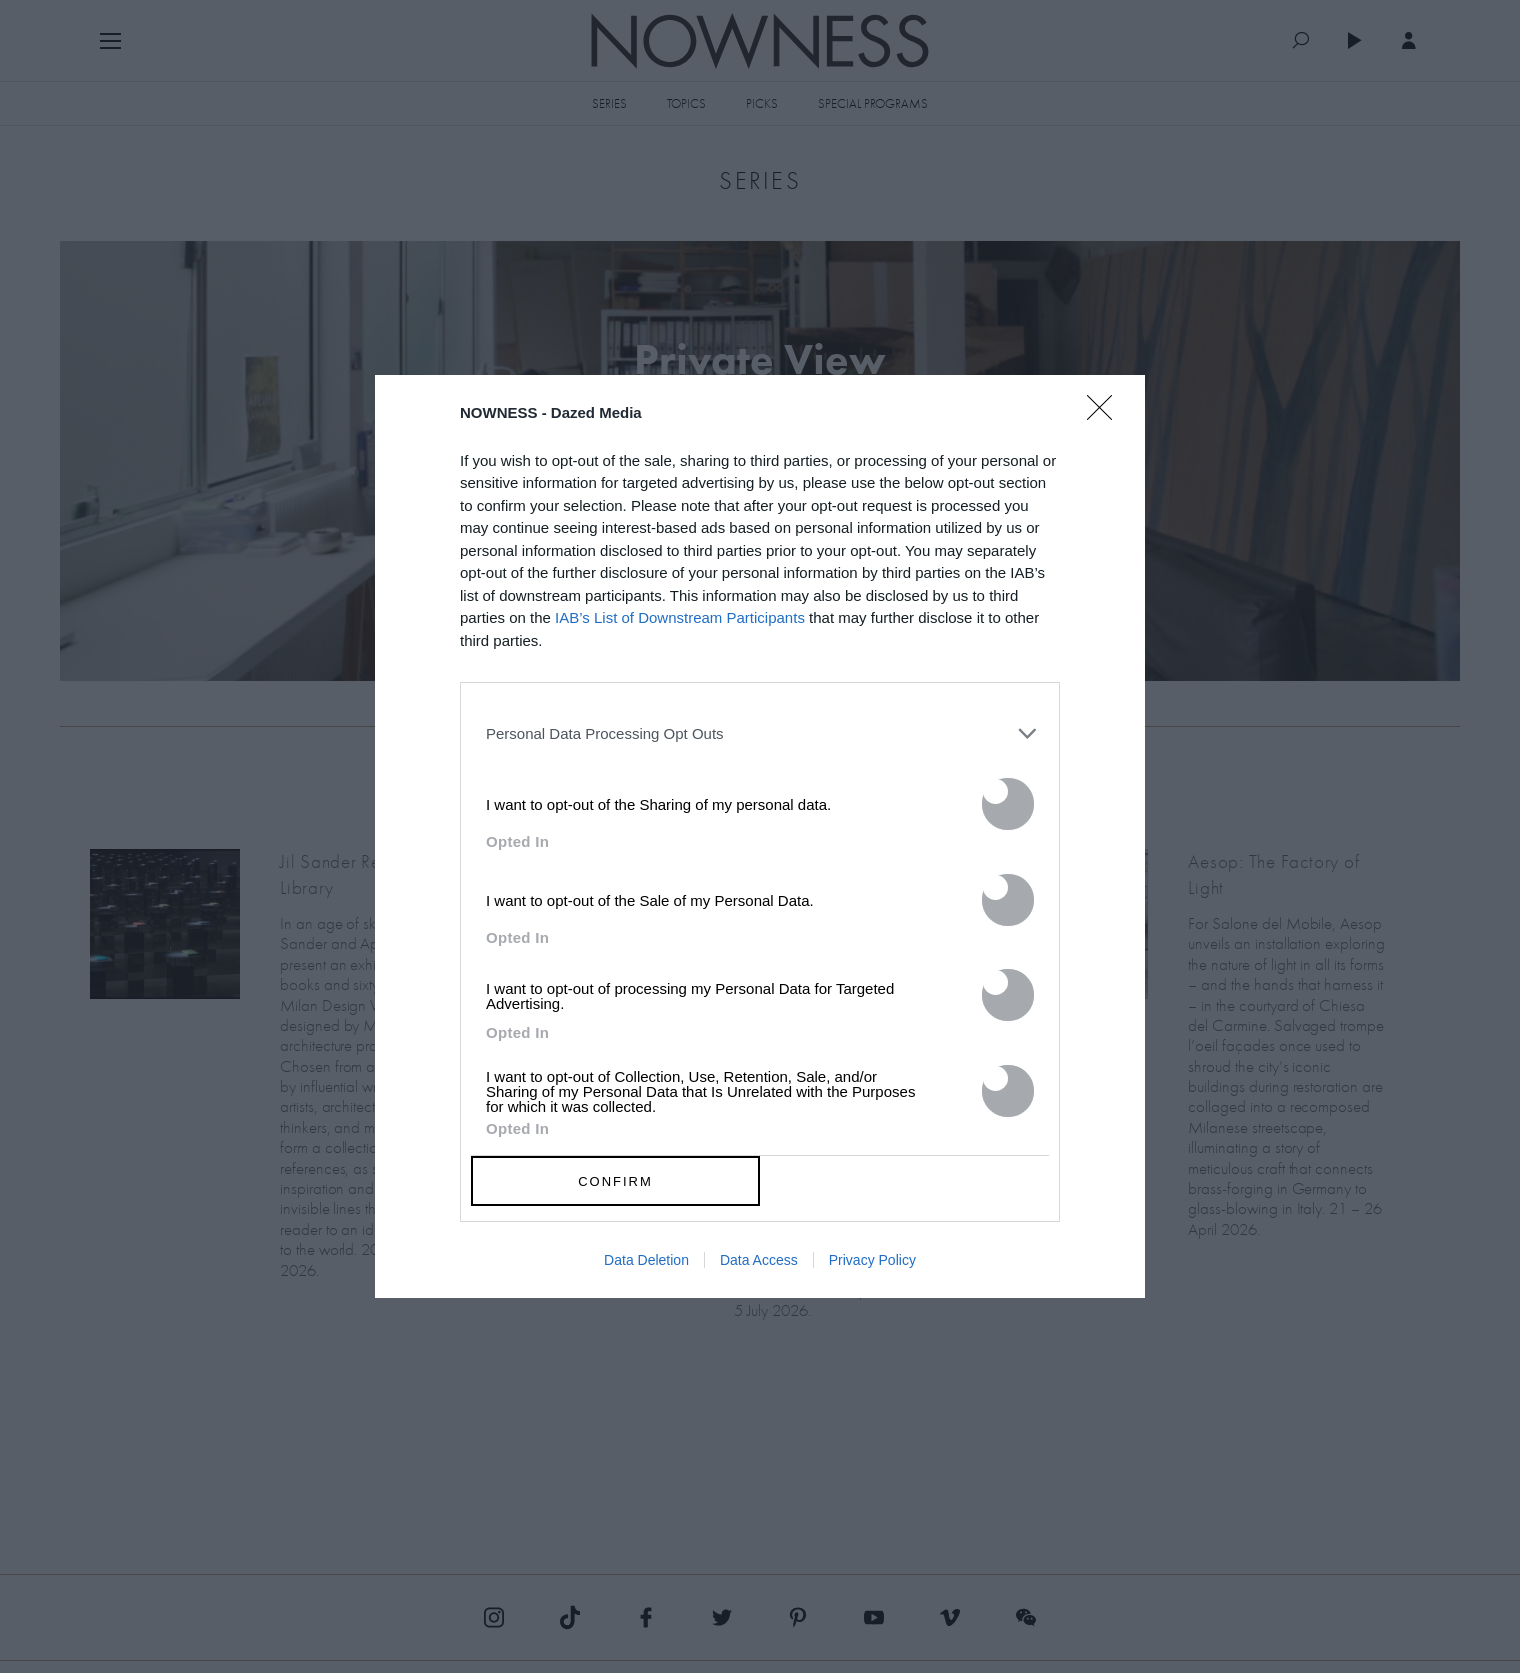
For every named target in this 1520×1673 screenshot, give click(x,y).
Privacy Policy (872, 1260)
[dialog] (760, 837)
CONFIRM (615, 1181)
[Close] (1106, 420)
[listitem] (760, 733)
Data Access (759, 1260)
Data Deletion (646, 1260)
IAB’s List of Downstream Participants (680, 617)
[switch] (1008, 804)
